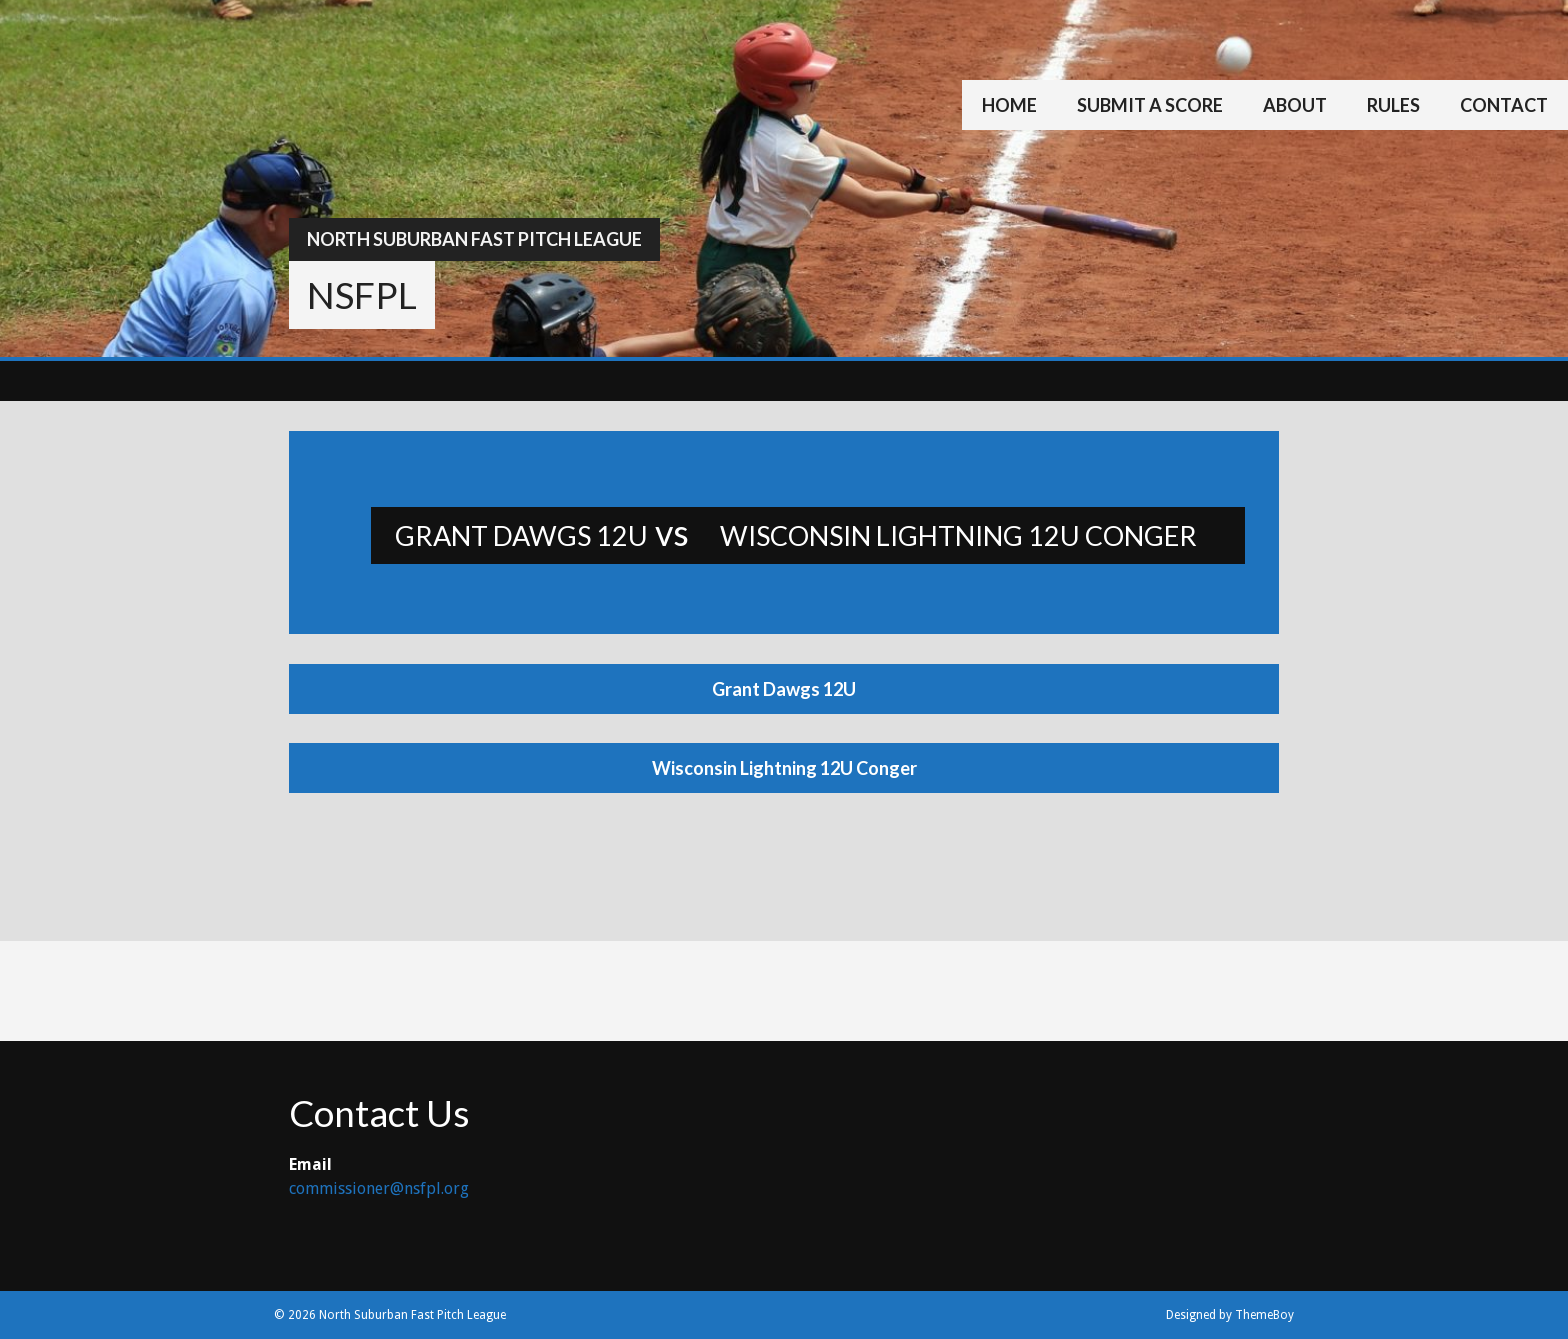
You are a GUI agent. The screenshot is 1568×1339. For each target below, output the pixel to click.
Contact (1504, 105)
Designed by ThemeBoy (1230, 1315)
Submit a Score (1150, 105)
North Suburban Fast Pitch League (474, 239)
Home (1009, 105)
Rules (1393, 105)
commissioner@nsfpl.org (379, 1188)
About (1295, 105)
